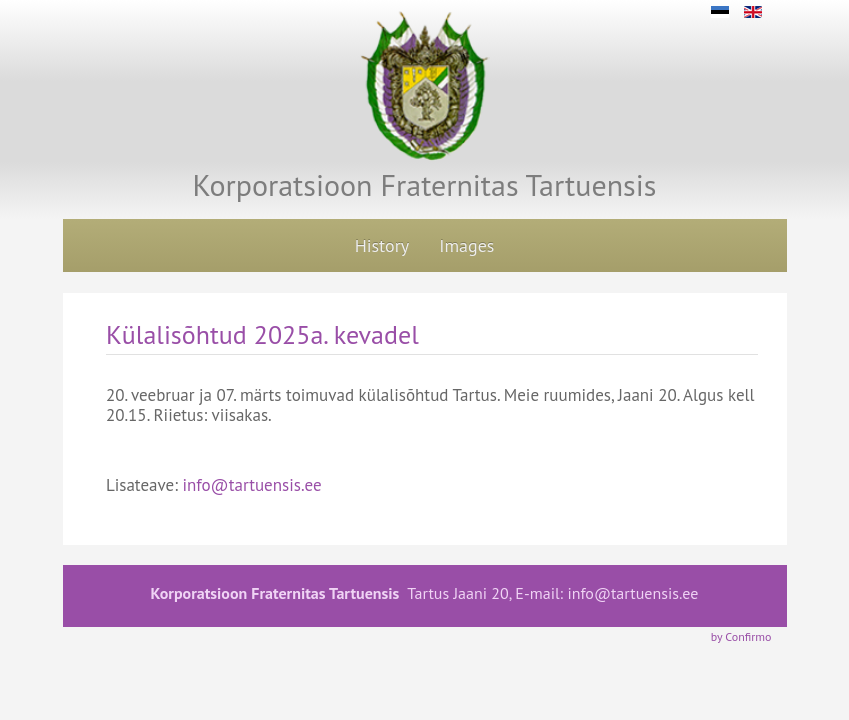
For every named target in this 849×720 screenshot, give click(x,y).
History (382, 245)
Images (466, 245)
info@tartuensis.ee (251, 485)
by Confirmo (741, 636)
